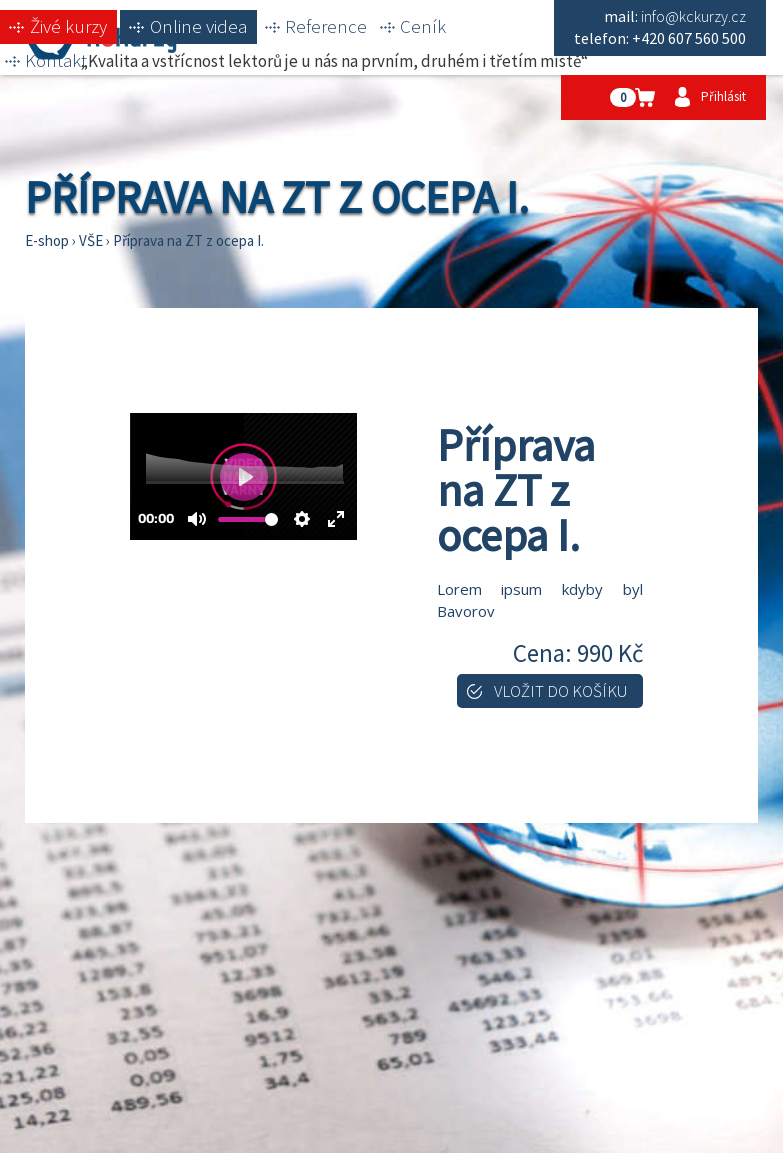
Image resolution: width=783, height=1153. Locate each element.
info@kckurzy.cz (693, 16)
